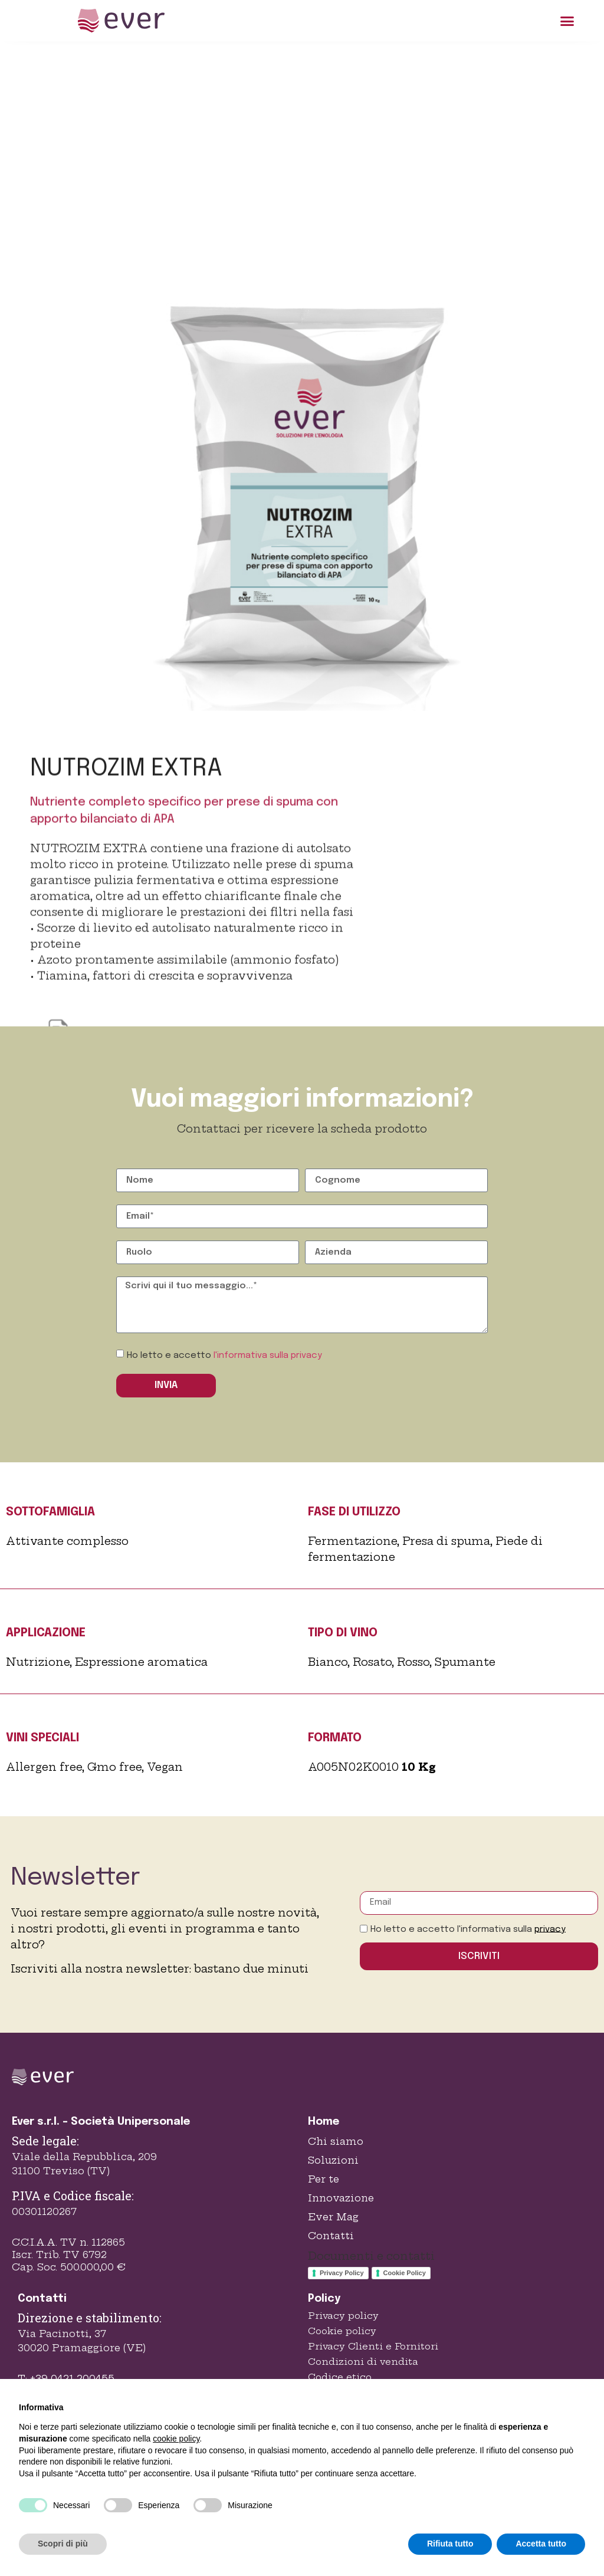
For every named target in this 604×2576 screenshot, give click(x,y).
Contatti (331, 2236)
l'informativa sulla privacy (268, 1355)
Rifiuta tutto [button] (450, 2543)
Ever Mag (333, 2217)
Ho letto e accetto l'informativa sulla (468, 1929)
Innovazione (341, 2198)
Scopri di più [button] (63, 2543)
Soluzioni (333, 2160)
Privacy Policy (342, 2272)
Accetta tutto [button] (541, 2543)
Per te (323, 2179)
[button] (567, 20)
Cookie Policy (404, 2272)
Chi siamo (335, 2141)
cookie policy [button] (176, 2438)
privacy (550, 1929)
